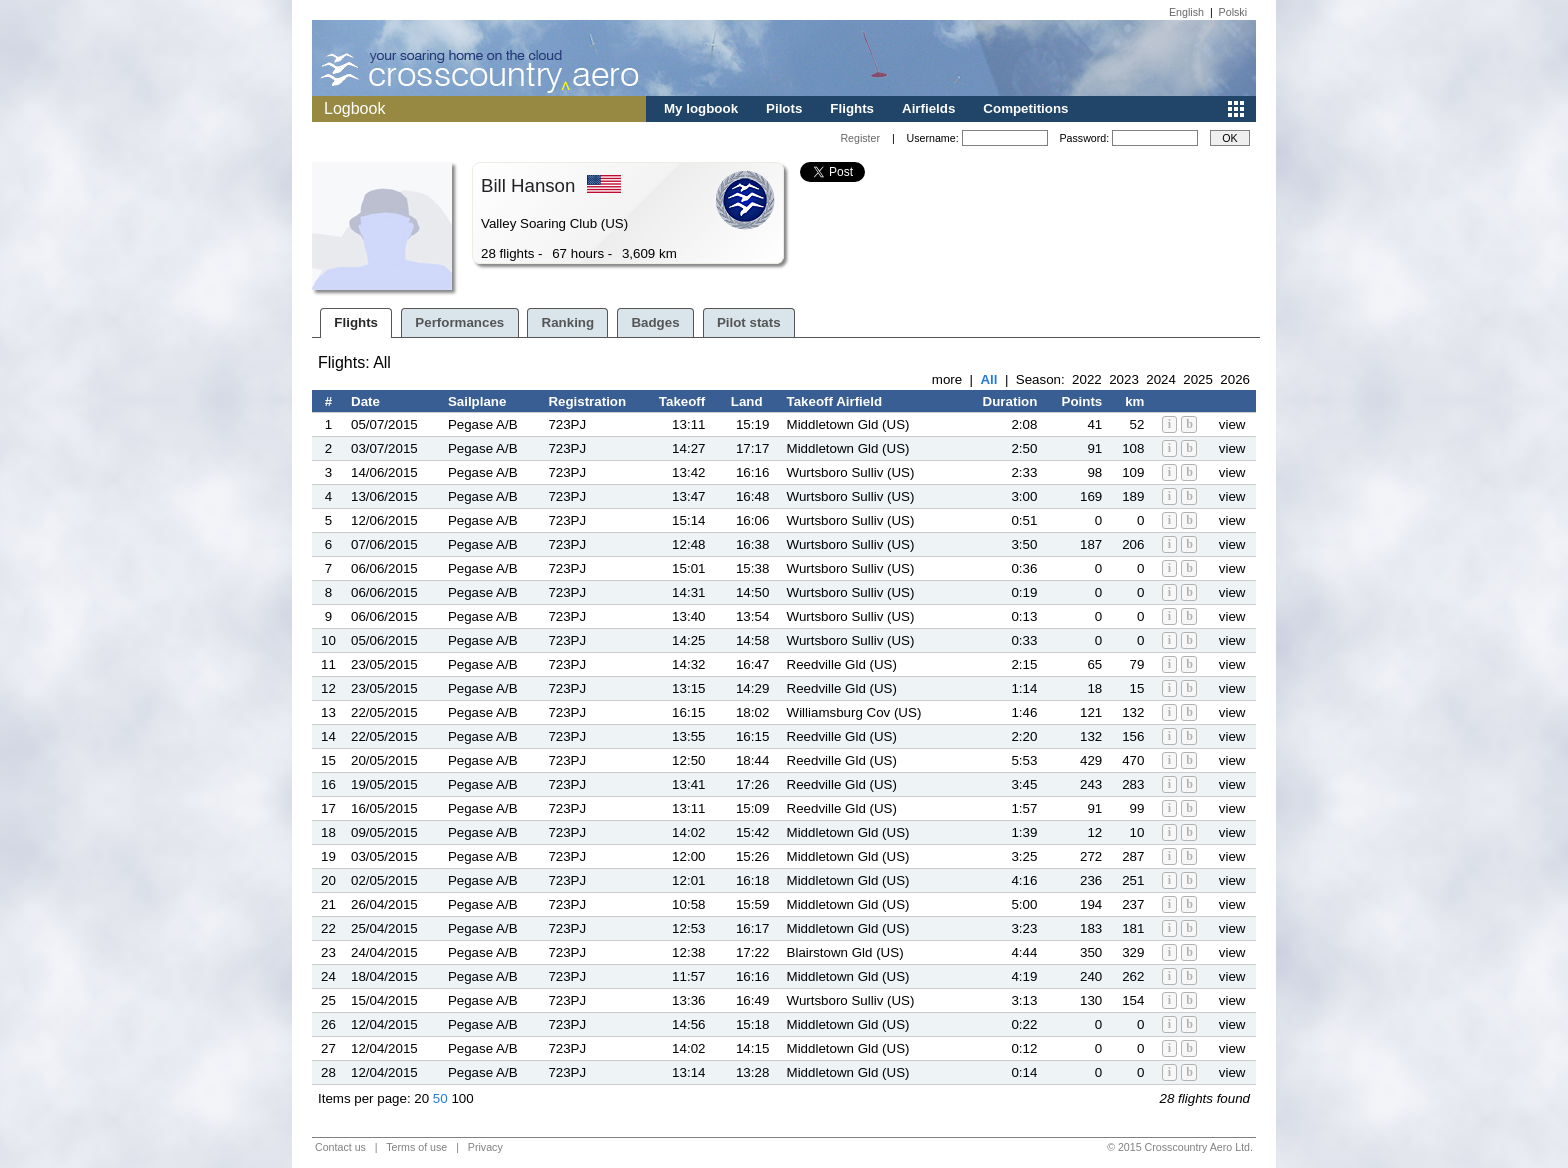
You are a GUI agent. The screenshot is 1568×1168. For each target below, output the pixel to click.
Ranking (568, 322)
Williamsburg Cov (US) (854, 712)
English (1186, 12)
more (947, 379)
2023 (1124, 379)
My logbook (701, 108)
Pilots (784, 108)
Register (860, 138)
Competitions (1025, 108)
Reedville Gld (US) (842, 664)
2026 (1235, 379)
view (1232, 424)
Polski (1233, 12)
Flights (852, 108)
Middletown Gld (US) (848, 424)
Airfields (928, 108)
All (988, 379)
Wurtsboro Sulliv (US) (851, 472)
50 (440, 1098)
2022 (1087, 379)
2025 (1198, 379)
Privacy (485, 1147)
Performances (459, 322)
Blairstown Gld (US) (845, 952)
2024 (1161, 379)
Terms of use (416, 1147)
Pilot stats (749, 322)
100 (462, 1098)
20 (421, 1098)
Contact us (340, 1147)
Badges (655, 322)
